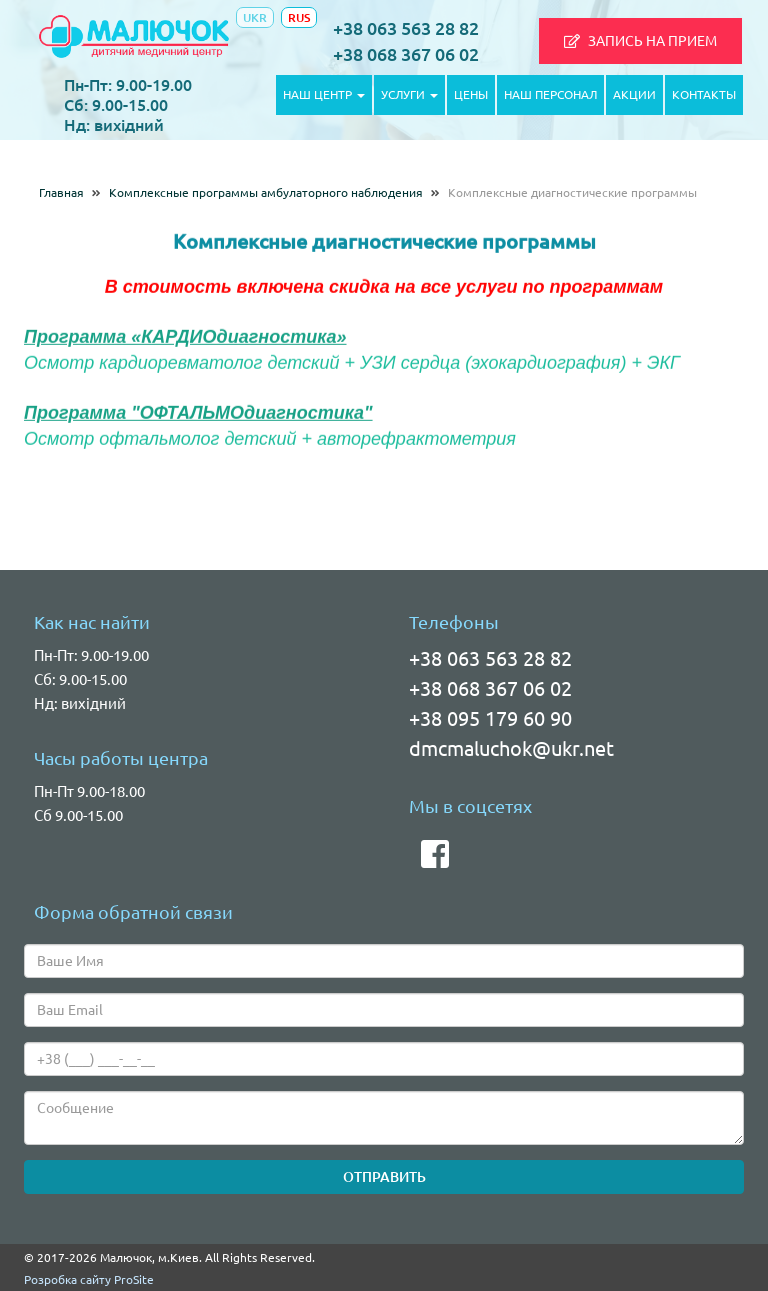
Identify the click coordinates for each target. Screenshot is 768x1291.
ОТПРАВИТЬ (384, 1177)
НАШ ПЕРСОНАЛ (550, 94)
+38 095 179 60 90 (490, 718)
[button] (640, 41)
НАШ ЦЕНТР (324, 94)
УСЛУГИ (409, 94)
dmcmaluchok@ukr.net (511, 748)
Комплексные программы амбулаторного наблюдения (266, 192)
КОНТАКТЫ (704, 94)
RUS (299, 17)
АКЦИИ (634, 94)
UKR (255, 17)
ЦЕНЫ (471, 94)
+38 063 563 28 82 (406, 28)
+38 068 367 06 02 (406, 54)
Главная (61, 192)
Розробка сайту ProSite (89, 1279)
